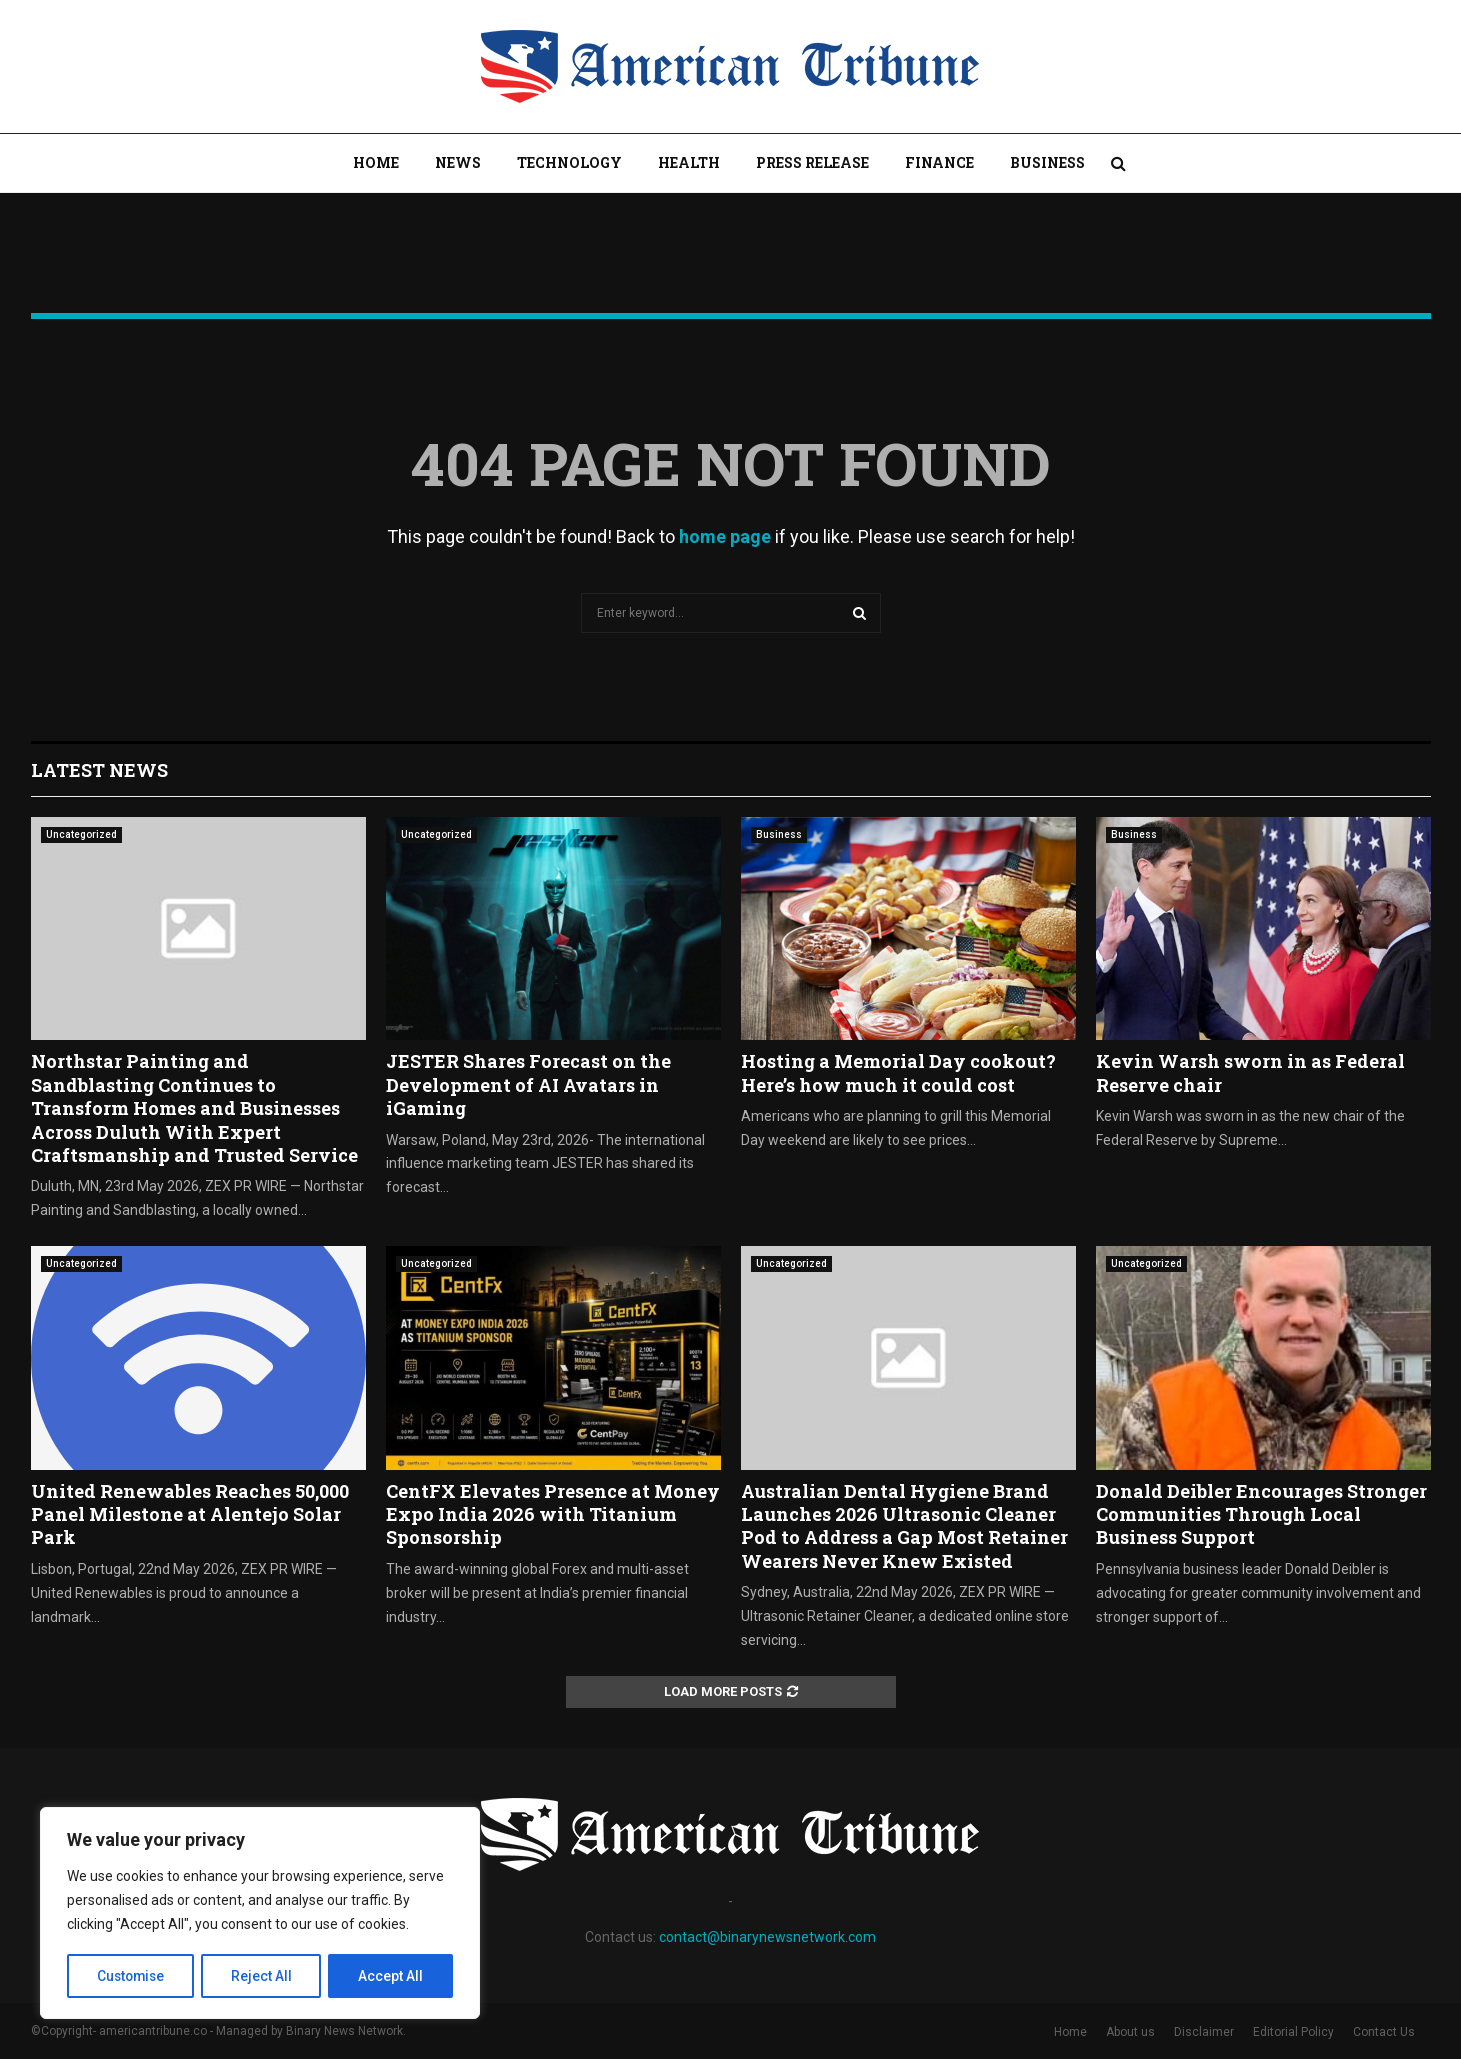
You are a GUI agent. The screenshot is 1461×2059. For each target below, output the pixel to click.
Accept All (391, 1976)
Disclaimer (1204, 2032)
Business (1047, 162)
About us (1130, 2032)
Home (376, 162)
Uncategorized (81, 834)
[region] (260, 1914)
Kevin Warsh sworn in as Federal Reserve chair (1250, 1072)
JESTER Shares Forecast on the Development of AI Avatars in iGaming (528, 1084)
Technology (569, 162)
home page (725, 536)
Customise (131, 1976)
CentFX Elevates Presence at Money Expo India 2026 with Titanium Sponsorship (553, 1514)
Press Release (812, 162)
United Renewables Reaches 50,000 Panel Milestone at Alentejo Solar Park (190, 1514)
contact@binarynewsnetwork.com (767, 1937)
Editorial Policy (1293, 2032)
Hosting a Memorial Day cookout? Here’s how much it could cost (898, 1072)
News (458, 162)
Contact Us (1384, 2032)
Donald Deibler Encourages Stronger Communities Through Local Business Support (1261, 1514)
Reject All (263, 1976)
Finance (939, 162)
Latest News (99, 770)
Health (689, 162)
